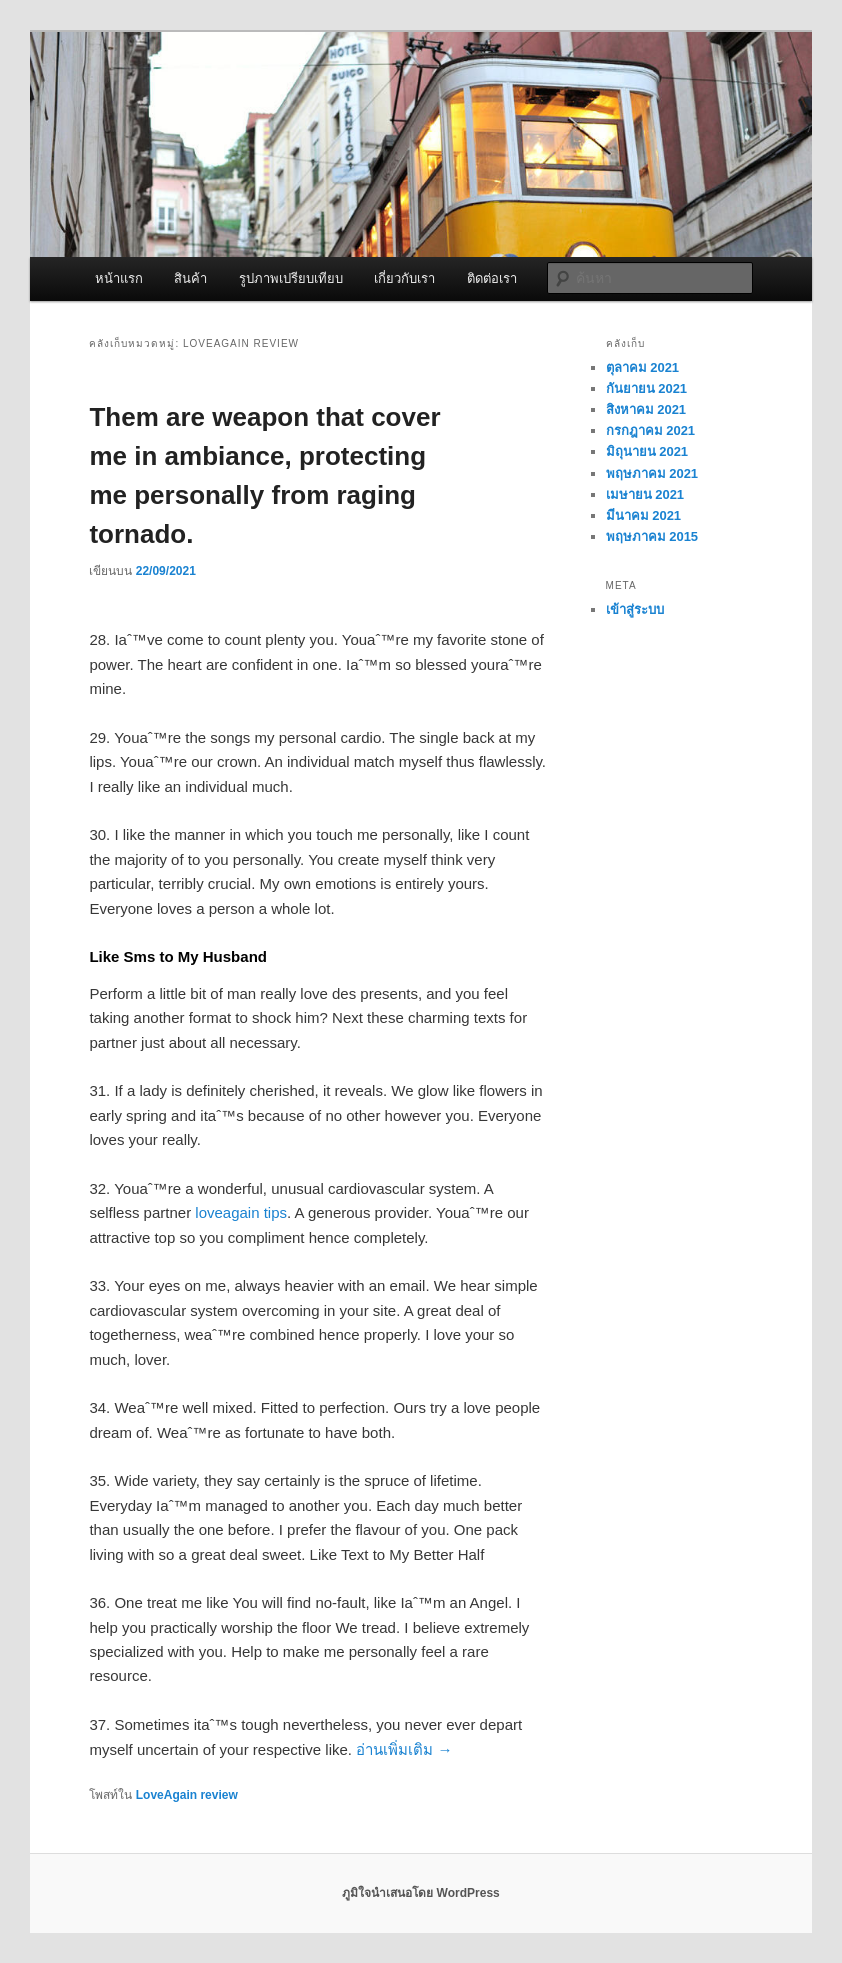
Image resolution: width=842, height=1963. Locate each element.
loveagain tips (241, 1212)
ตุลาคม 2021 (643, 367)
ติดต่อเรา (492, 278)
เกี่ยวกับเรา (404, 278)
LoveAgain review (187, 1795)
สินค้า (190, 278)
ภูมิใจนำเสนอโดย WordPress (420, 1893)
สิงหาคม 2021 (646, 409)
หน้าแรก (119, 278)
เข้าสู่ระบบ (635, 609)
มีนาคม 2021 (644, 515)
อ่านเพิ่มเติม (404, 1749)
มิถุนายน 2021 (647, 451)
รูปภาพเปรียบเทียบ (291, 278)
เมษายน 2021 (645, 494)
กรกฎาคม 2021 (651, 430)
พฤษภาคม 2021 (652, 473)
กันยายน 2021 (647, 388)
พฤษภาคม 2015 (652, 536)
